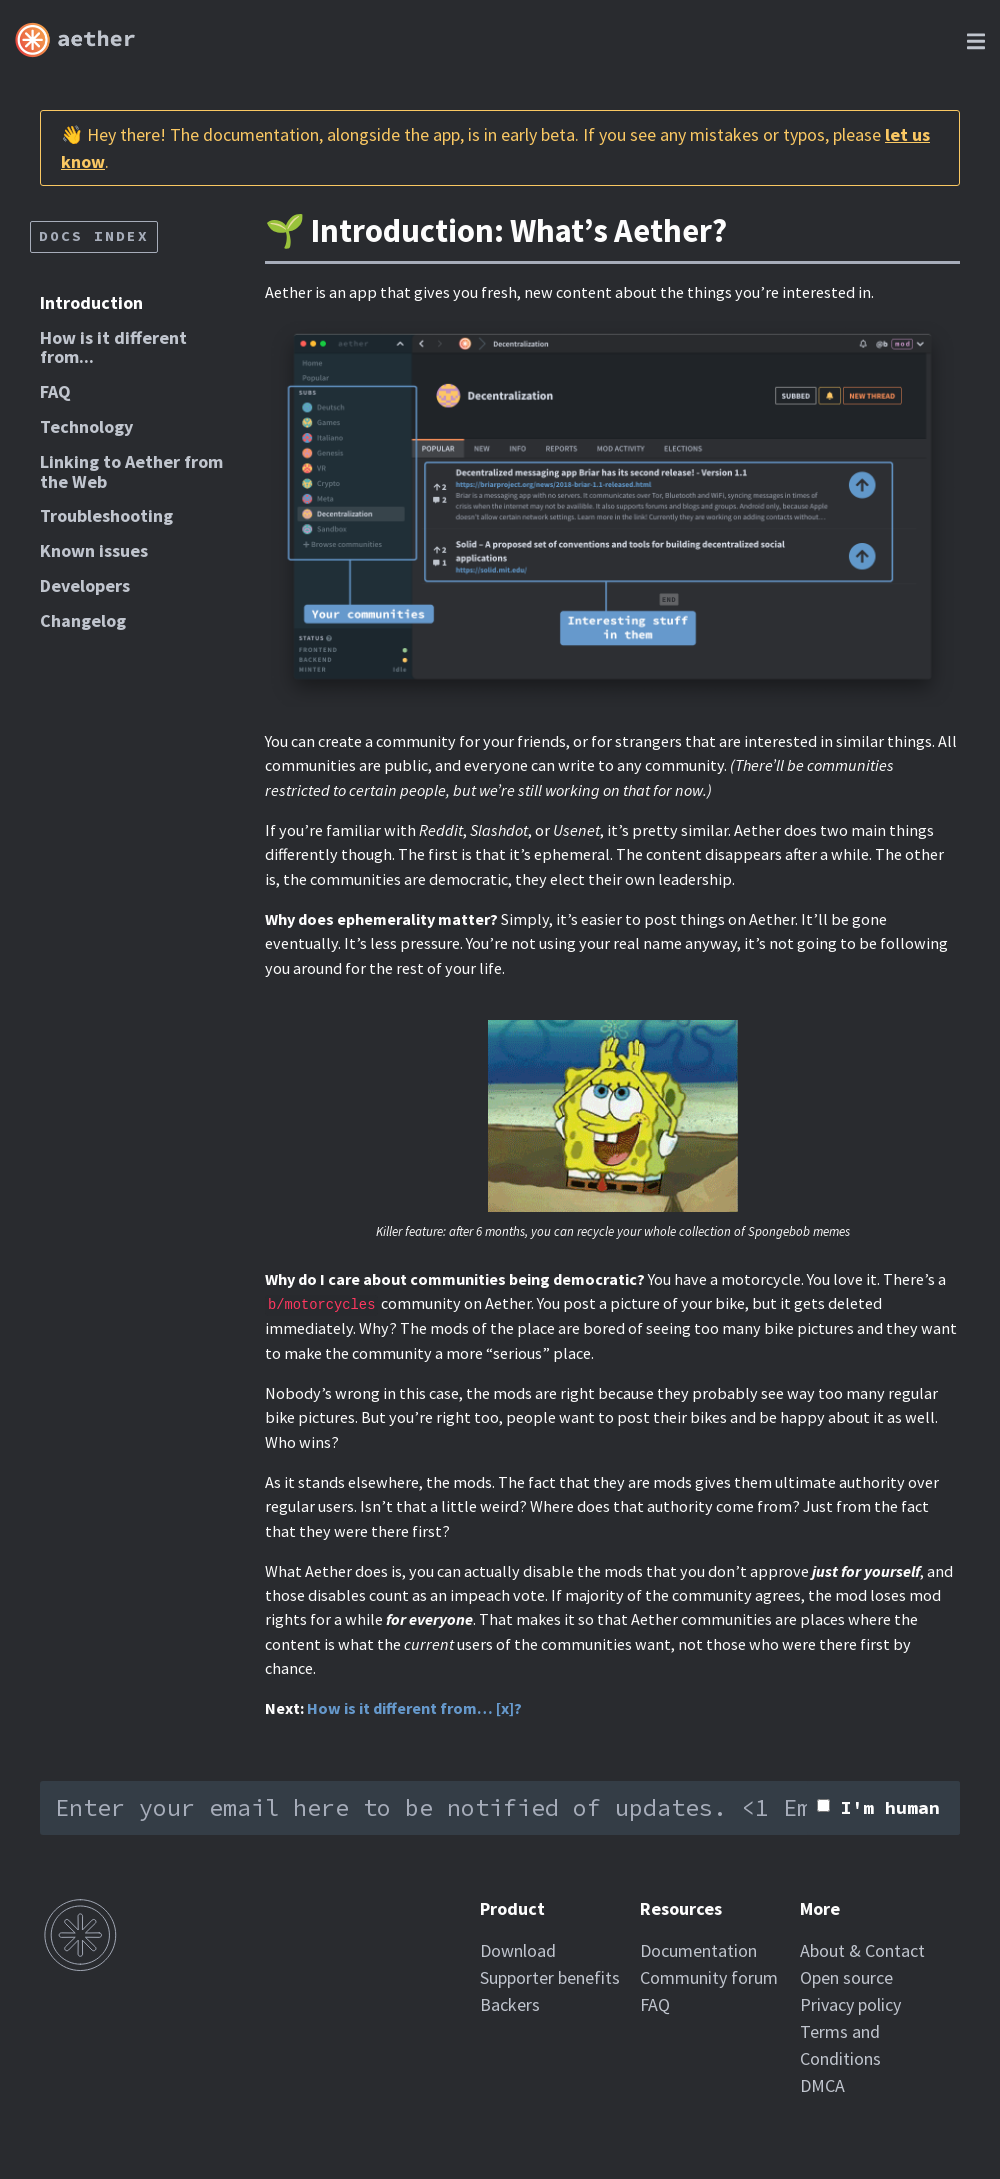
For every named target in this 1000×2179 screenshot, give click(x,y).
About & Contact (862, 1950)
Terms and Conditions (840, 2045)
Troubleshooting (106, 515)
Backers (510, 2004)
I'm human (890, 1807)
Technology (86, 426)
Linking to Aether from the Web (131, 471)
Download (518, 1950)
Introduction (91, 302)
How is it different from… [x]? (414, 1708)
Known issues (94, 550)
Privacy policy (850, 2004)
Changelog (83, 620)
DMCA (822, 2085)
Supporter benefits (550, 1977)
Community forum (709, 1977)
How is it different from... (113, 347)
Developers (85, 585)
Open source (846, 1977)
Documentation (698, 1950)
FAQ (55, 391)
